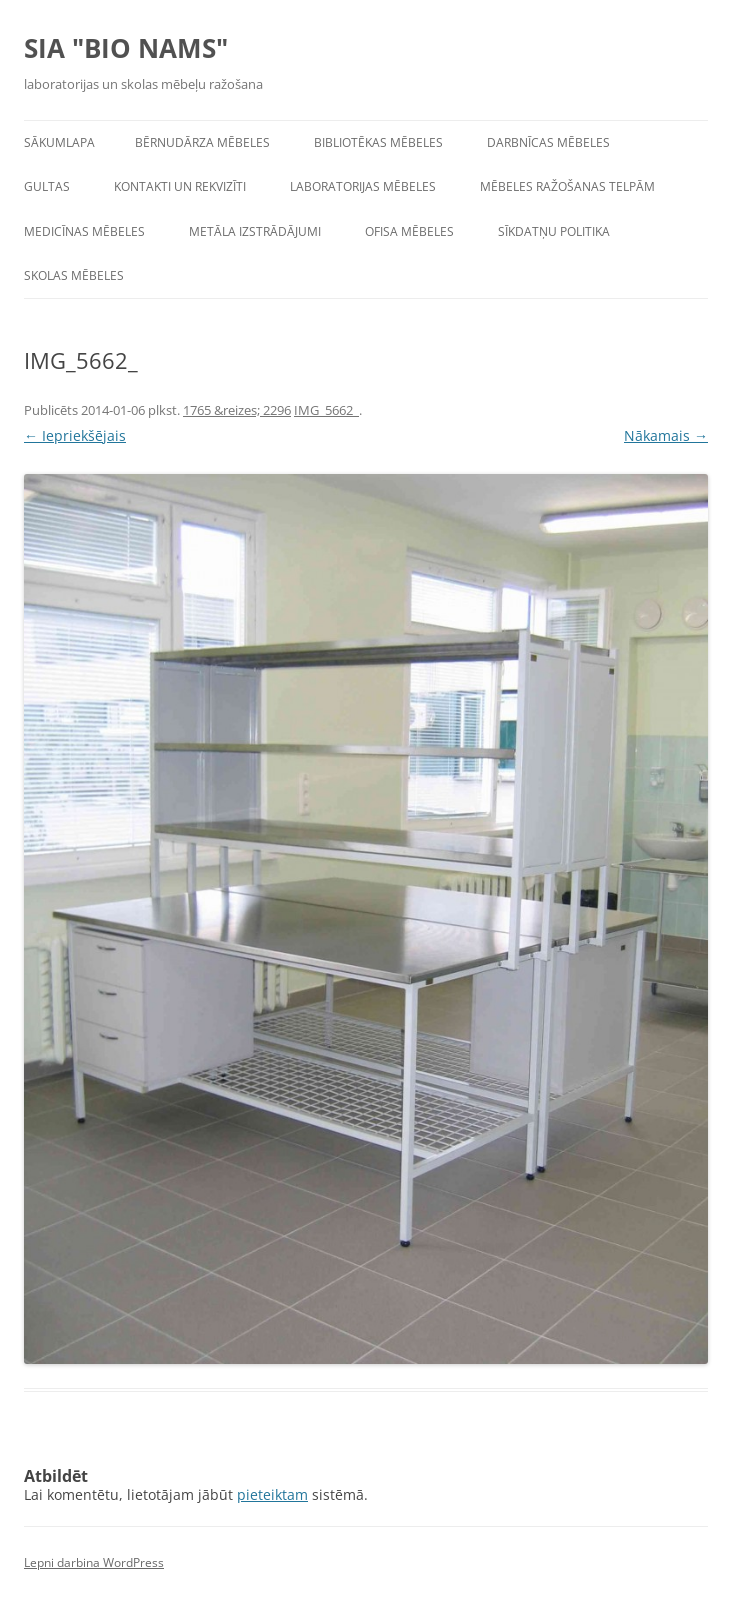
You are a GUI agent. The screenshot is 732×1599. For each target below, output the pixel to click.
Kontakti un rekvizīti (180, 186)
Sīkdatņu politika (554, 231)
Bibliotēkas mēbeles (378, 142)
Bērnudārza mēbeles (202, 142)
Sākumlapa (59, 142)
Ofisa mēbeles (409, 231)
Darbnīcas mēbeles (548, 142)
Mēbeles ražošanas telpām (567, 186)
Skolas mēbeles (74, 275)
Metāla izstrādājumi (255, 231)
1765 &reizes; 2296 (237, 410)
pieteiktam (272, 1494)
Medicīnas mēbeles (84, 231)
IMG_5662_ (326, 410)
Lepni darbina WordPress (94, 1562)
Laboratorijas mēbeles (363, 186)
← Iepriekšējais (75, 435)
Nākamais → (666, 435)
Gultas (47, 186)
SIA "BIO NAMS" (126, 48)
